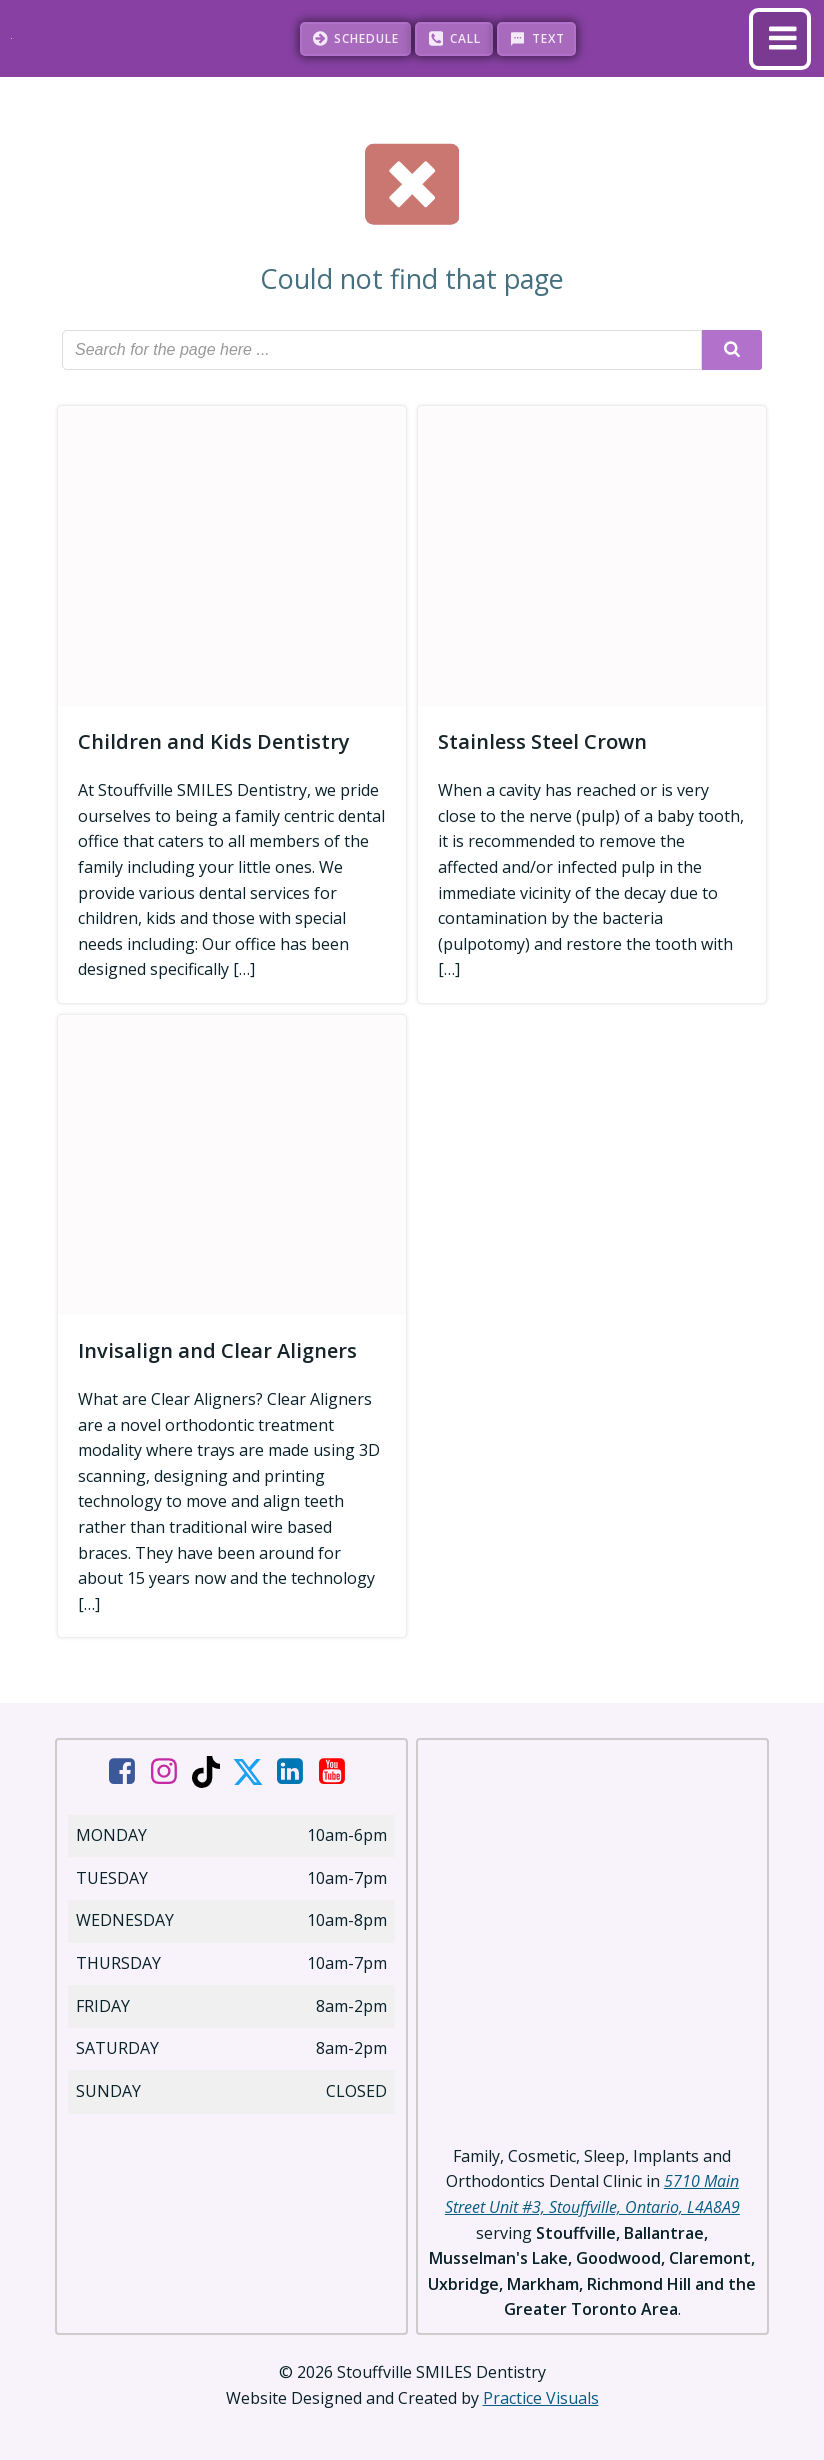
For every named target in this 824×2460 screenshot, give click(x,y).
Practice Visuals (541, 2396)
